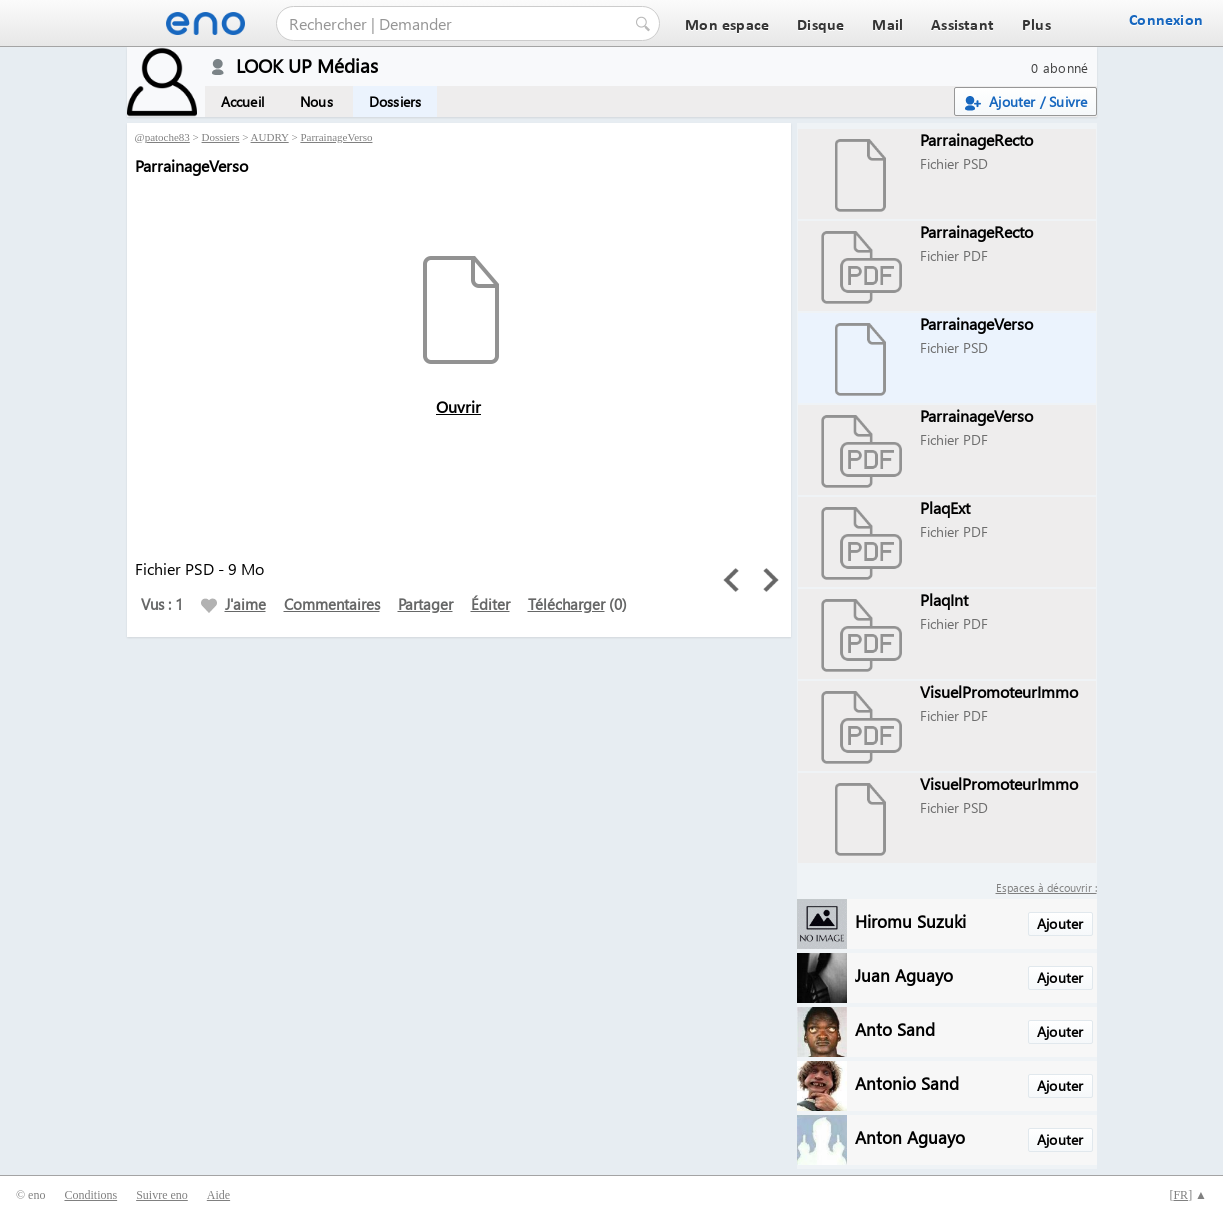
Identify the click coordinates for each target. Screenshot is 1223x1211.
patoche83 (167, 137)
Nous (316, 101)
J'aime (233, 604)
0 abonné (1059, 67)
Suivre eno (162, 1195)
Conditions (90, 1195)
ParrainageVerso (336, 137)
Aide (218, 1195)
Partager (425, 604)
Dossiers (395, 101)
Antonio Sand (907, 1082)
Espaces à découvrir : (1046, 887)
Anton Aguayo (910, 1136)
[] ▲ (1188, 1195)
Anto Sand (895, 1028)
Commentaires (332, 604)
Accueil (242, 101)
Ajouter (1060, 923)
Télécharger (566, 604)
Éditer (490, 604)
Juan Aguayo (904, 974)
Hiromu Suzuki (910, 920)
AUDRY (270, 137)
